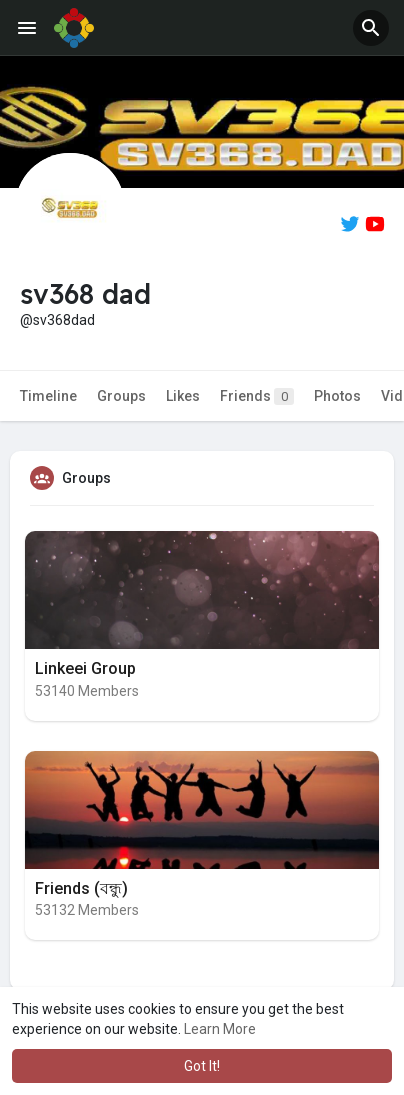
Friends (257, 396)
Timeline (48, 396)
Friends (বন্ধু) (81, 888)
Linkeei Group (85, 668)
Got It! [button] (202, 1066)
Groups (121, 396)
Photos (337, 396)
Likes (183, 396)
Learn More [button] (220, 1029)
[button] (371, 28)
